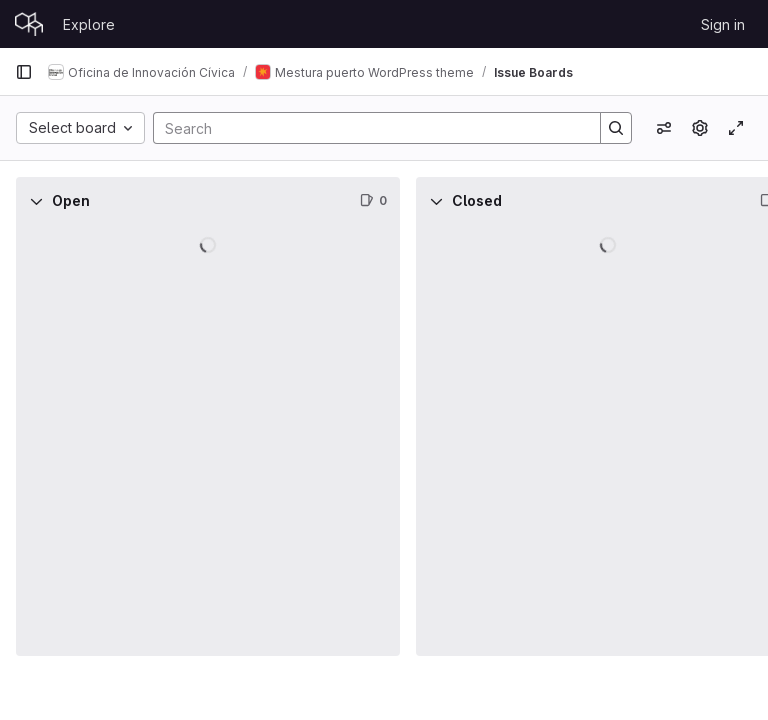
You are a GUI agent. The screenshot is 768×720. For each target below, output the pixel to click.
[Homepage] (29, 24)
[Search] (367, 128)
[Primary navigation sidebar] (24, 72)
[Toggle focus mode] (736, 128)
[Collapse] (36, 201)
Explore (89, 24)
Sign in (723, 24)
